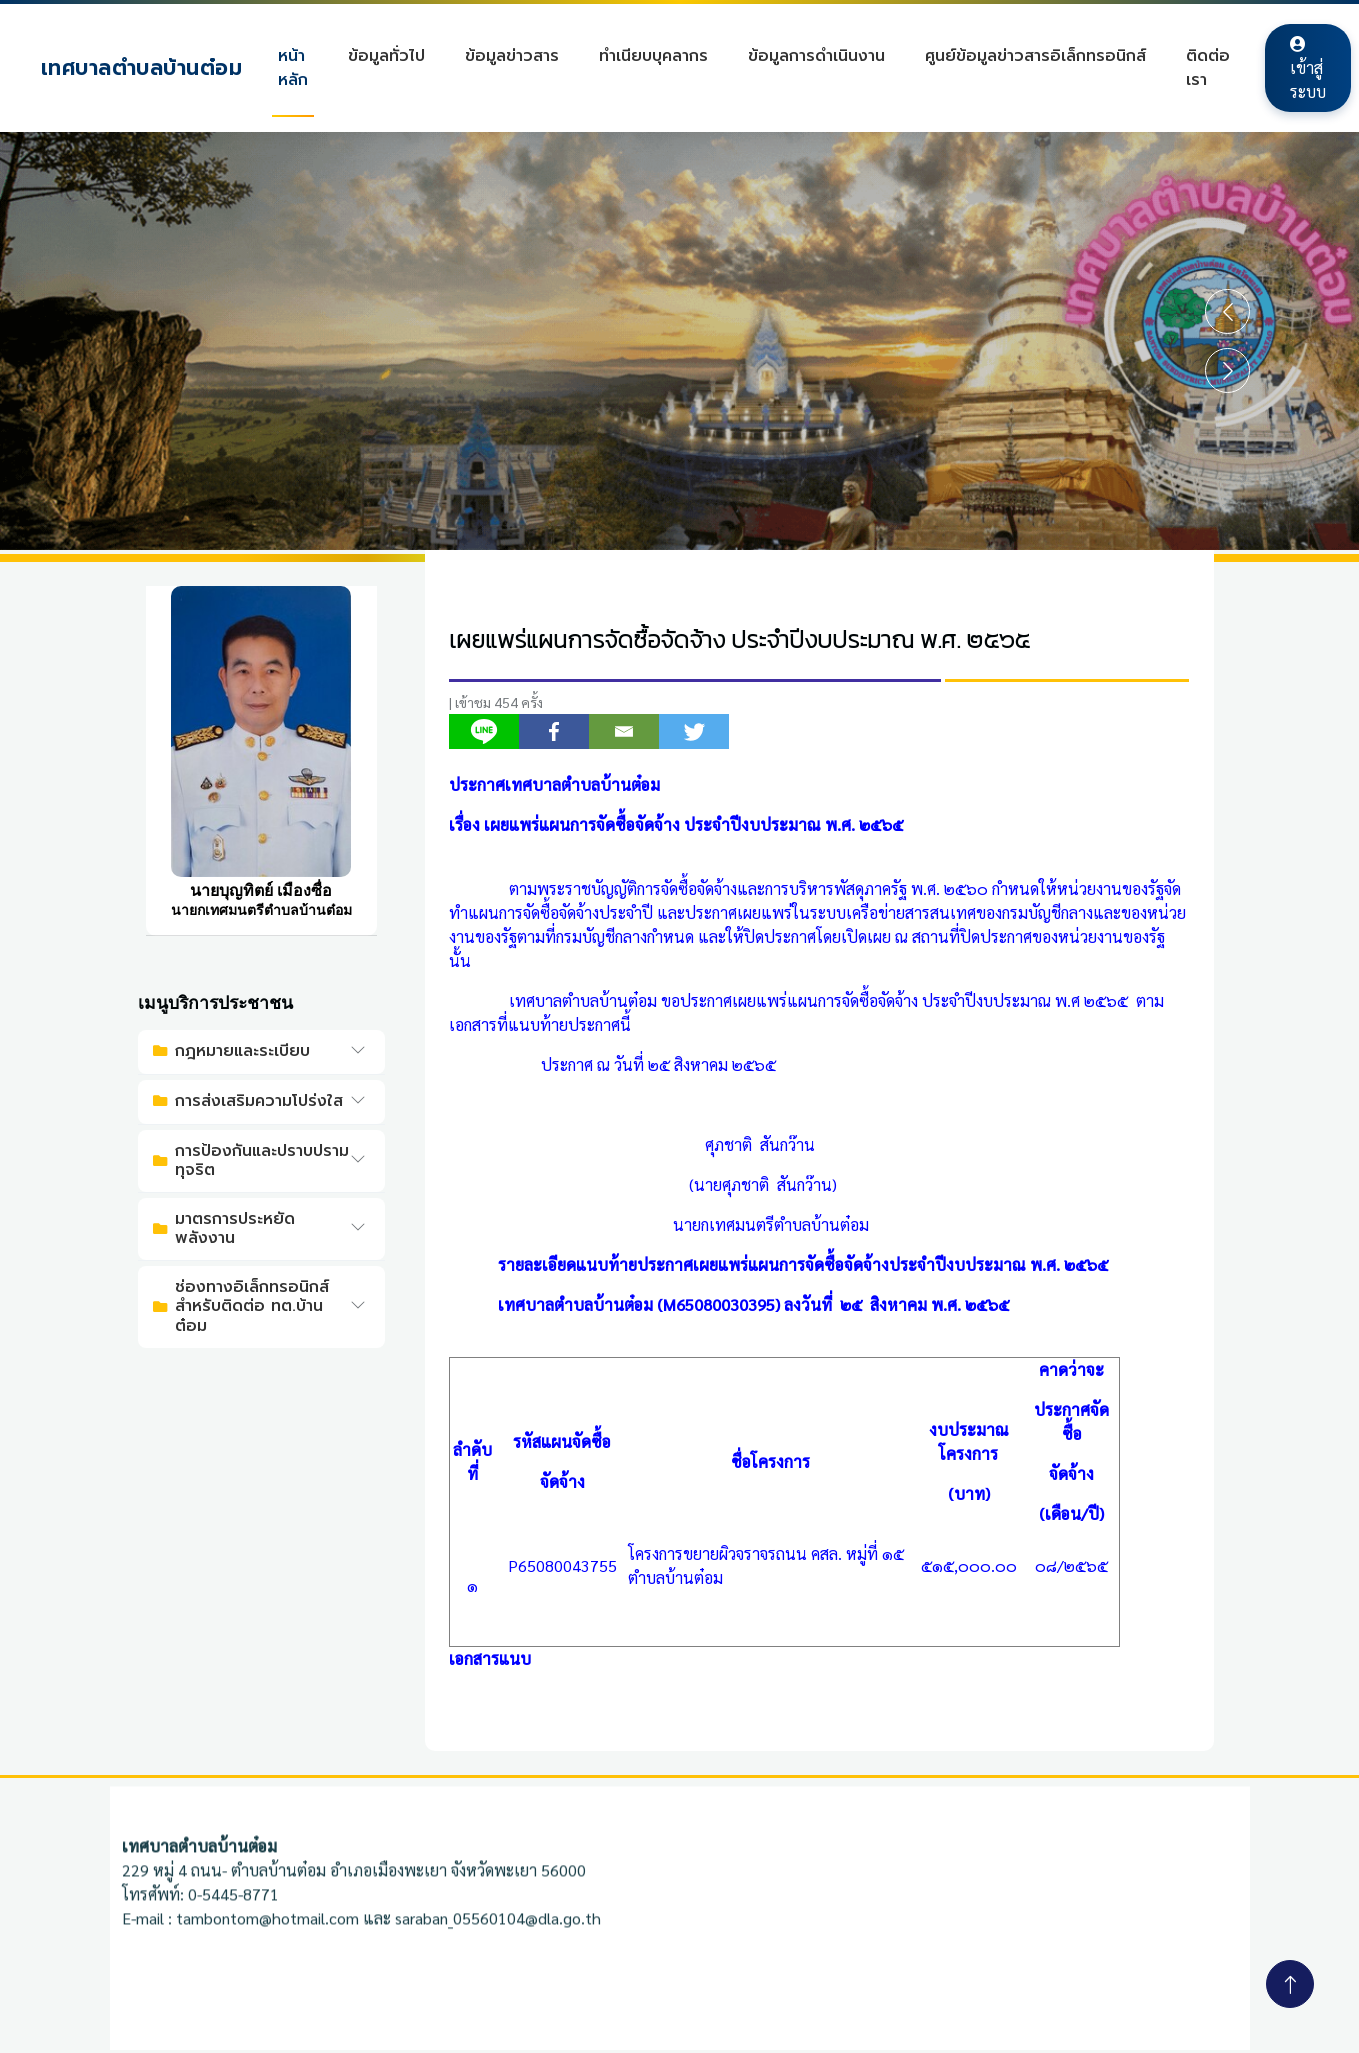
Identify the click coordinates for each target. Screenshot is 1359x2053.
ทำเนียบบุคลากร (661, 56)
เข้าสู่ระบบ (1316, 69)
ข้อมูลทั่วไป (394, 56)
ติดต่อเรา (1216, 68)
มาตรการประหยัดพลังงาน (224, 1228)
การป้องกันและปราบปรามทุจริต (251, 1160)
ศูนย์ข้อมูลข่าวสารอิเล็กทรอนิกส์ (1043, 56)
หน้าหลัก (301, 68)
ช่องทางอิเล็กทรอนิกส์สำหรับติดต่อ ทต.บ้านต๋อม (241, 1306)
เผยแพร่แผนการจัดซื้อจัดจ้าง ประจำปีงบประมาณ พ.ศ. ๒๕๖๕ (739, 640)
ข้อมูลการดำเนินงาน (824, 56)
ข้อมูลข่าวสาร (520, 56)
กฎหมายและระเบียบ (231, 1051)
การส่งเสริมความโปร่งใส (248, 1101)
